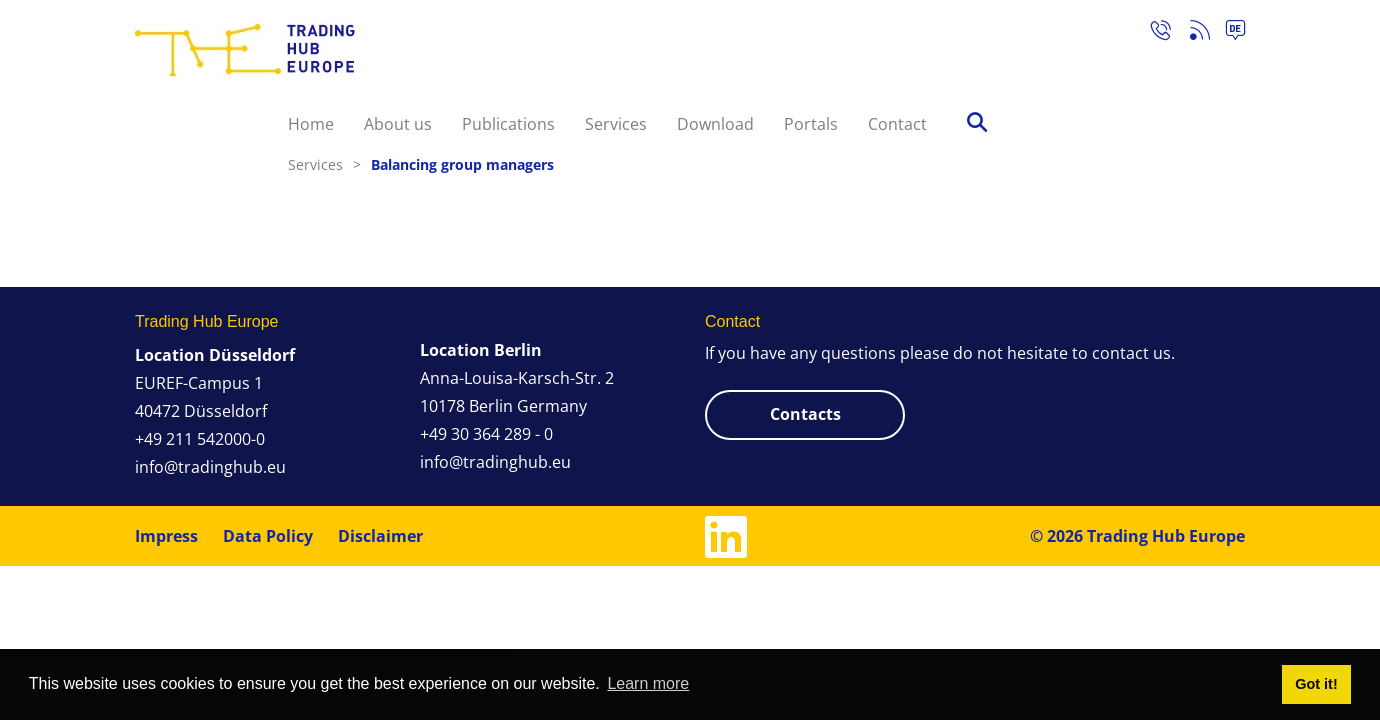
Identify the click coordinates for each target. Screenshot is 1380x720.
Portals (811, 124)
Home (311, 124)
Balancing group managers (462, 164)
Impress (166, 536)
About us (398, 124)
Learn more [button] (648, 683)
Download (715, 124)
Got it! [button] (1316, 684)
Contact (897, 124)
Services (616, 124)
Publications (508, 124)
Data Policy (268, 536)
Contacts (805, 414)
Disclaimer (380, 536)
